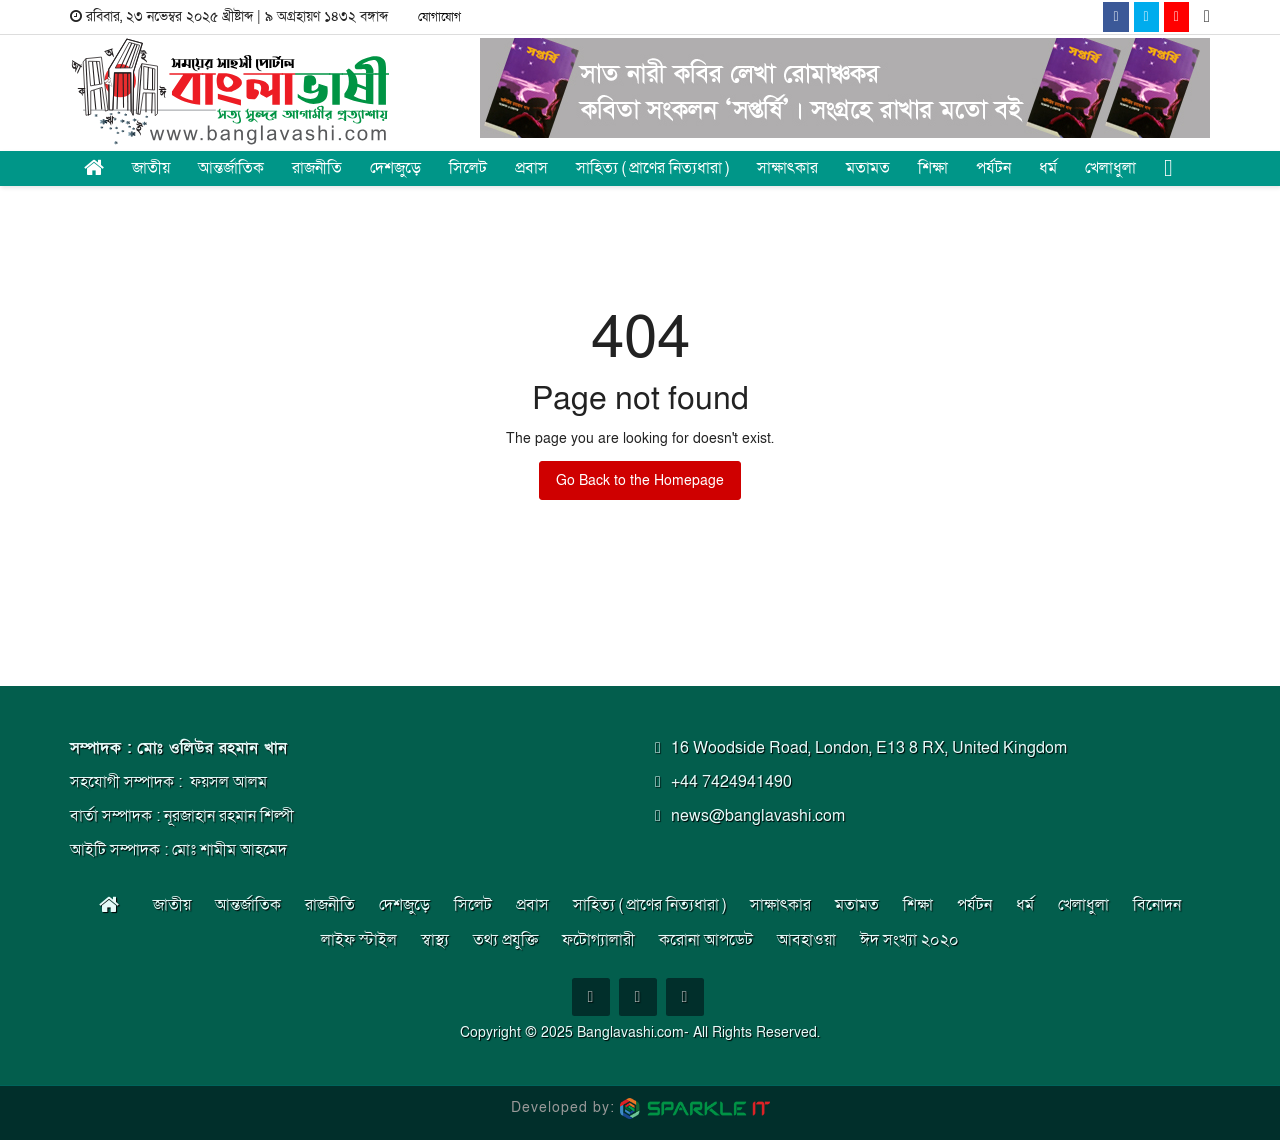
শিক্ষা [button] (933, 168)
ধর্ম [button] (1048, 168)
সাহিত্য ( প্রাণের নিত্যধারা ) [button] (652, 168)
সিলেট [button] (468, 168)
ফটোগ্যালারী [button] (598, 940)
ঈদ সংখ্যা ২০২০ (909, 940)
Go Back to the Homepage (640, 480)
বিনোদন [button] (1157, 905)
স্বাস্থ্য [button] (435, 940)
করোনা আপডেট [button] (706, 940)
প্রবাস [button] (531, 168)
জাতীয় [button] (151, 168)
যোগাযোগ (439, 17)
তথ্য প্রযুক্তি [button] (505, 940)
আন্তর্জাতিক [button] (231, 168)
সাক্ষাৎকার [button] (787, 168)
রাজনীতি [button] (317, 168)
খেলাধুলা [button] (1110, 168)
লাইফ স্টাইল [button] (359, 940)
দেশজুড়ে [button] (395, 168)
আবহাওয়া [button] (806, 940)
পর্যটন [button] (993, 168)
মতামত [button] (868, 168)
